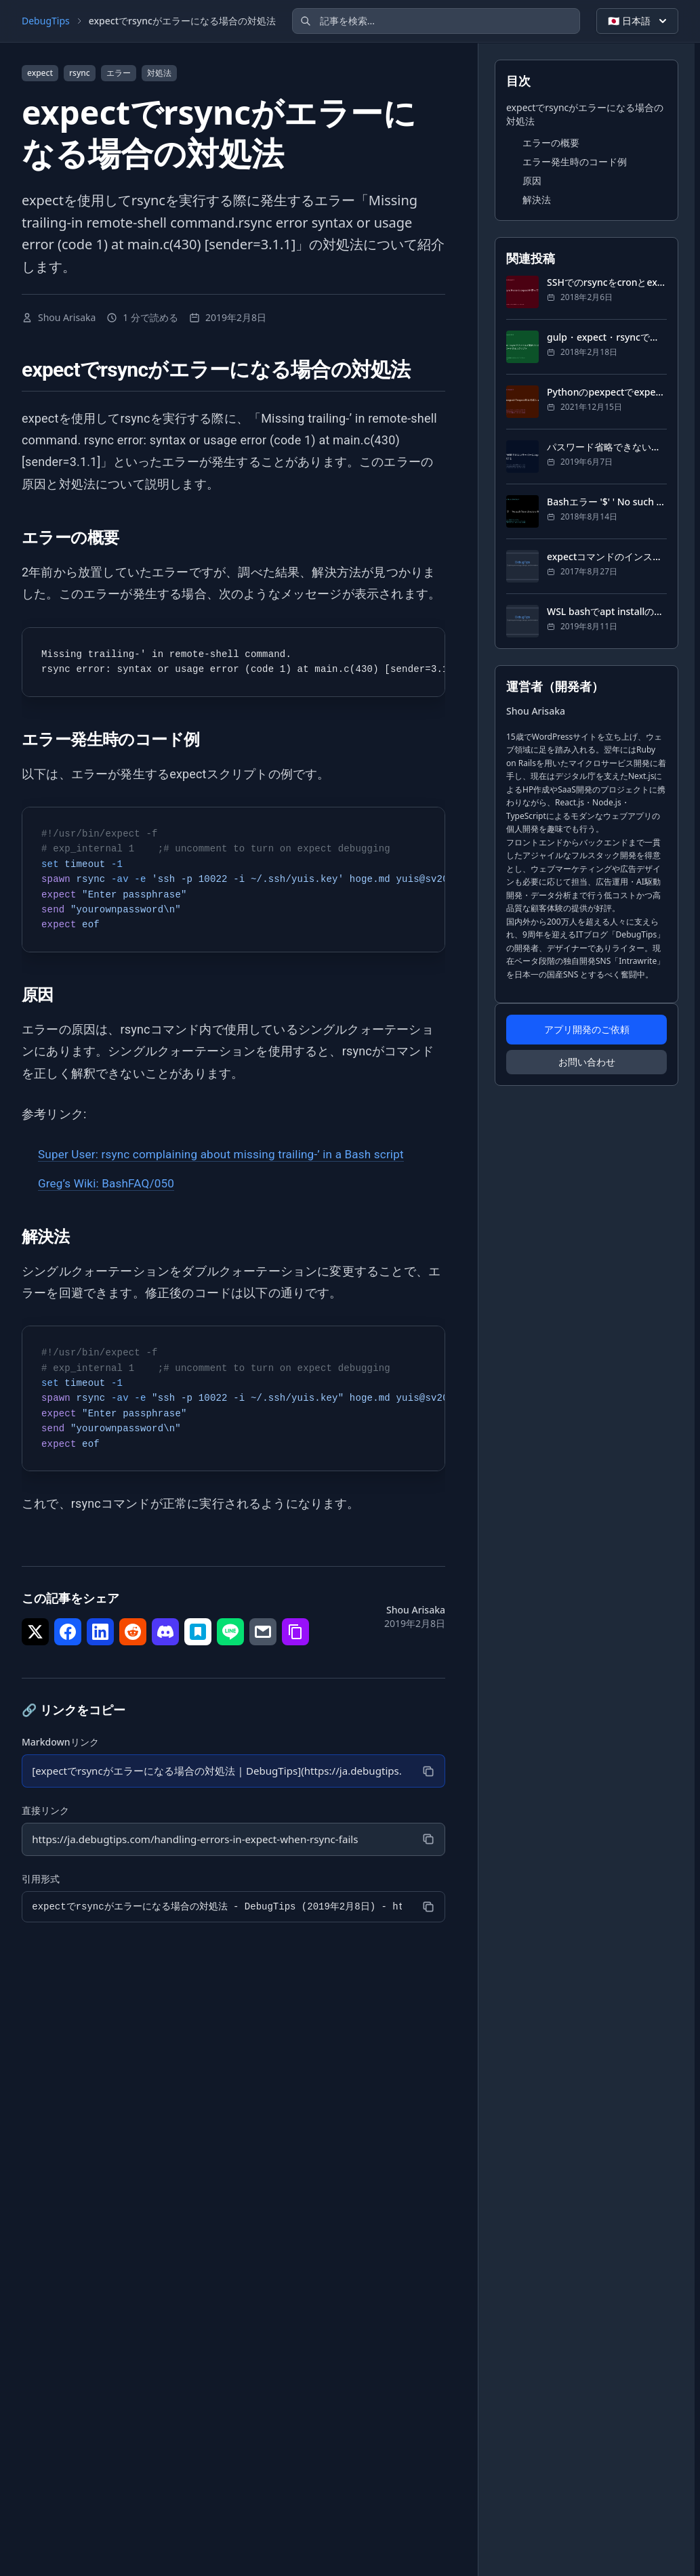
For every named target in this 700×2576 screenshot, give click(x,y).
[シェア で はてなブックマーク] (197, 1631)
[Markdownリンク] (215, 1771)
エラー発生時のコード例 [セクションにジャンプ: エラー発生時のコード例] (574, 161)
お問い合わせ (586, 1061)
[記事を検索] (436, 21)
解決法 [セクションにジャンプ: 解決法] (536, 199)
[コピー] (427, 1771)
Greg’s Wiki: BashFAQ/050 (110, 1183)
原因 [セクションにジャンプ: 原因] (531, 180)
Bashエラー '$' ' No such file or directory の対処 (607, 501)
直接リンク (45, 1810)
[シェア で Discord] (165, 1631)
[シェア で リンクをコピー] (295, 1631)
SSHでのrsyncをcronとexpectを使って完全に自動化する (607, 282)
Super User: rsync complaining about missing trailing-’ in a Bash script (230, 1154)
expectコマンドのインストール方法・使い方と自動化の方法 (607, 556)
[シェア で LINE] (230, 1631)
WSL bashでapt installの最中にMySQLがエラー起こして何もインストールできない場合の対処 (607, 611)
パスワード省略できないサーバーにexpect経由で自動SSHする (607, 446)
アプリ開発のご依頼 (587, 1029)
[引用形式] (215, 1908)
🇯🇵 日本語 (639, 21)
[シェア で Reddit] (132, 1631)
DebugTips (46, 20)
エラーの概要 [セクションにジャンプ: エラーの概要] (550, 142)
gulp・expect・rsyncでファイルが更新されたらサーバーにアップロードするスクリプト (607, 337)
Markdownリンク (60, 1741)
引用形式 (41, 1880)
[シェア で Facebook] (67, 1631)
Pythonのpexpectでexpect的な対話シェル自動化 (607, 391)
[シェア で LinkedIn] (100, 1631)
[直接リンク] (215, 1840)
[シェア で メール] (262, 1631)
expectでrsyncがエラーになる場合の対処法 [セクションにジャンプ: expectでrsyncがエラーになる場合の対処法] (584, 114)
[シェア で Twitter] (35, 1631)
